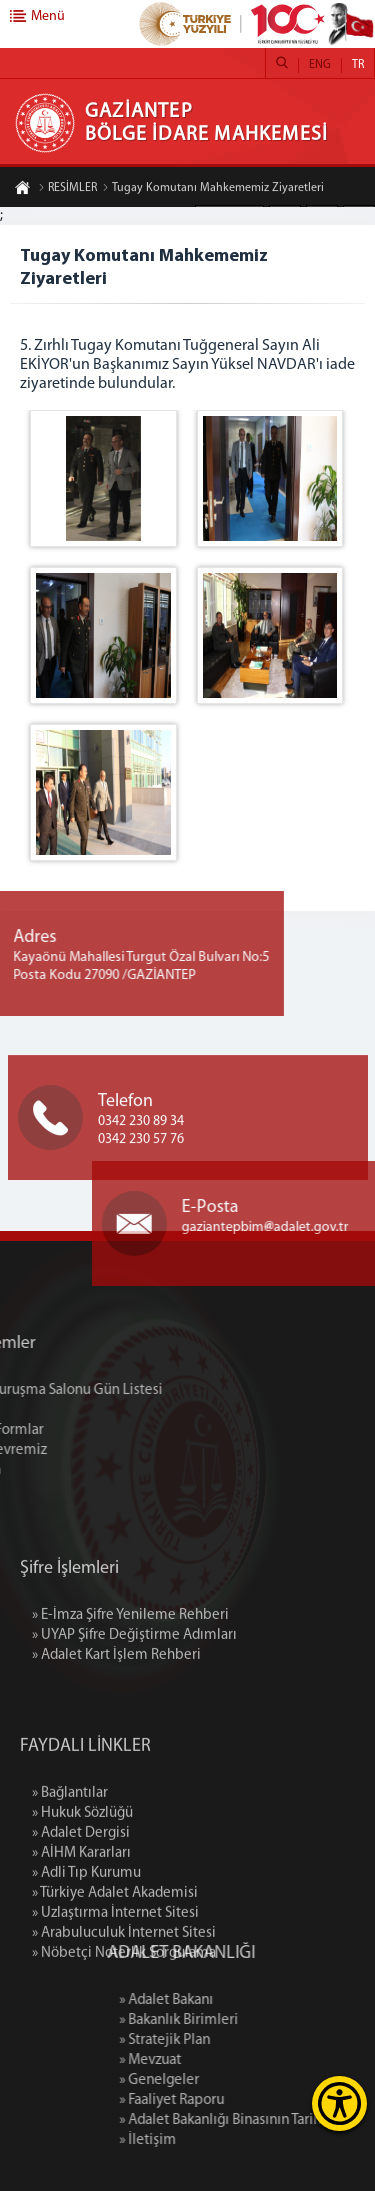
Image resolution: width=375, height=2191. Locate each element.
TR (358, 65)
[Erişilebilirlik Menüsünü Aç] (339, 2103)
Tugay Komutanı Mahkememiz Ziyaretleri (213, 189)
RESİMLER (67, 189)
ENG (320, 65)
